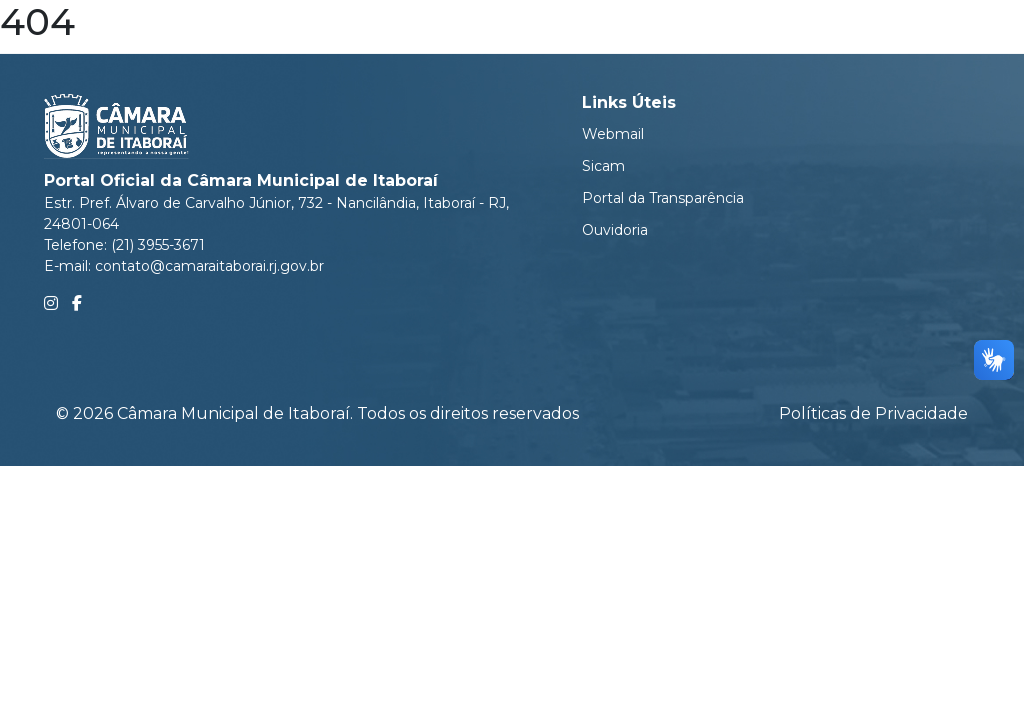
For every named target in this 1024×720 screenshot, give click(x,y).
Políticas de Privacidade (873, 413)
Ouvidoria (615, 230)
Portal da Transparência (663, 198)
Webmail (613, 134)
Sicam (603, 166)
